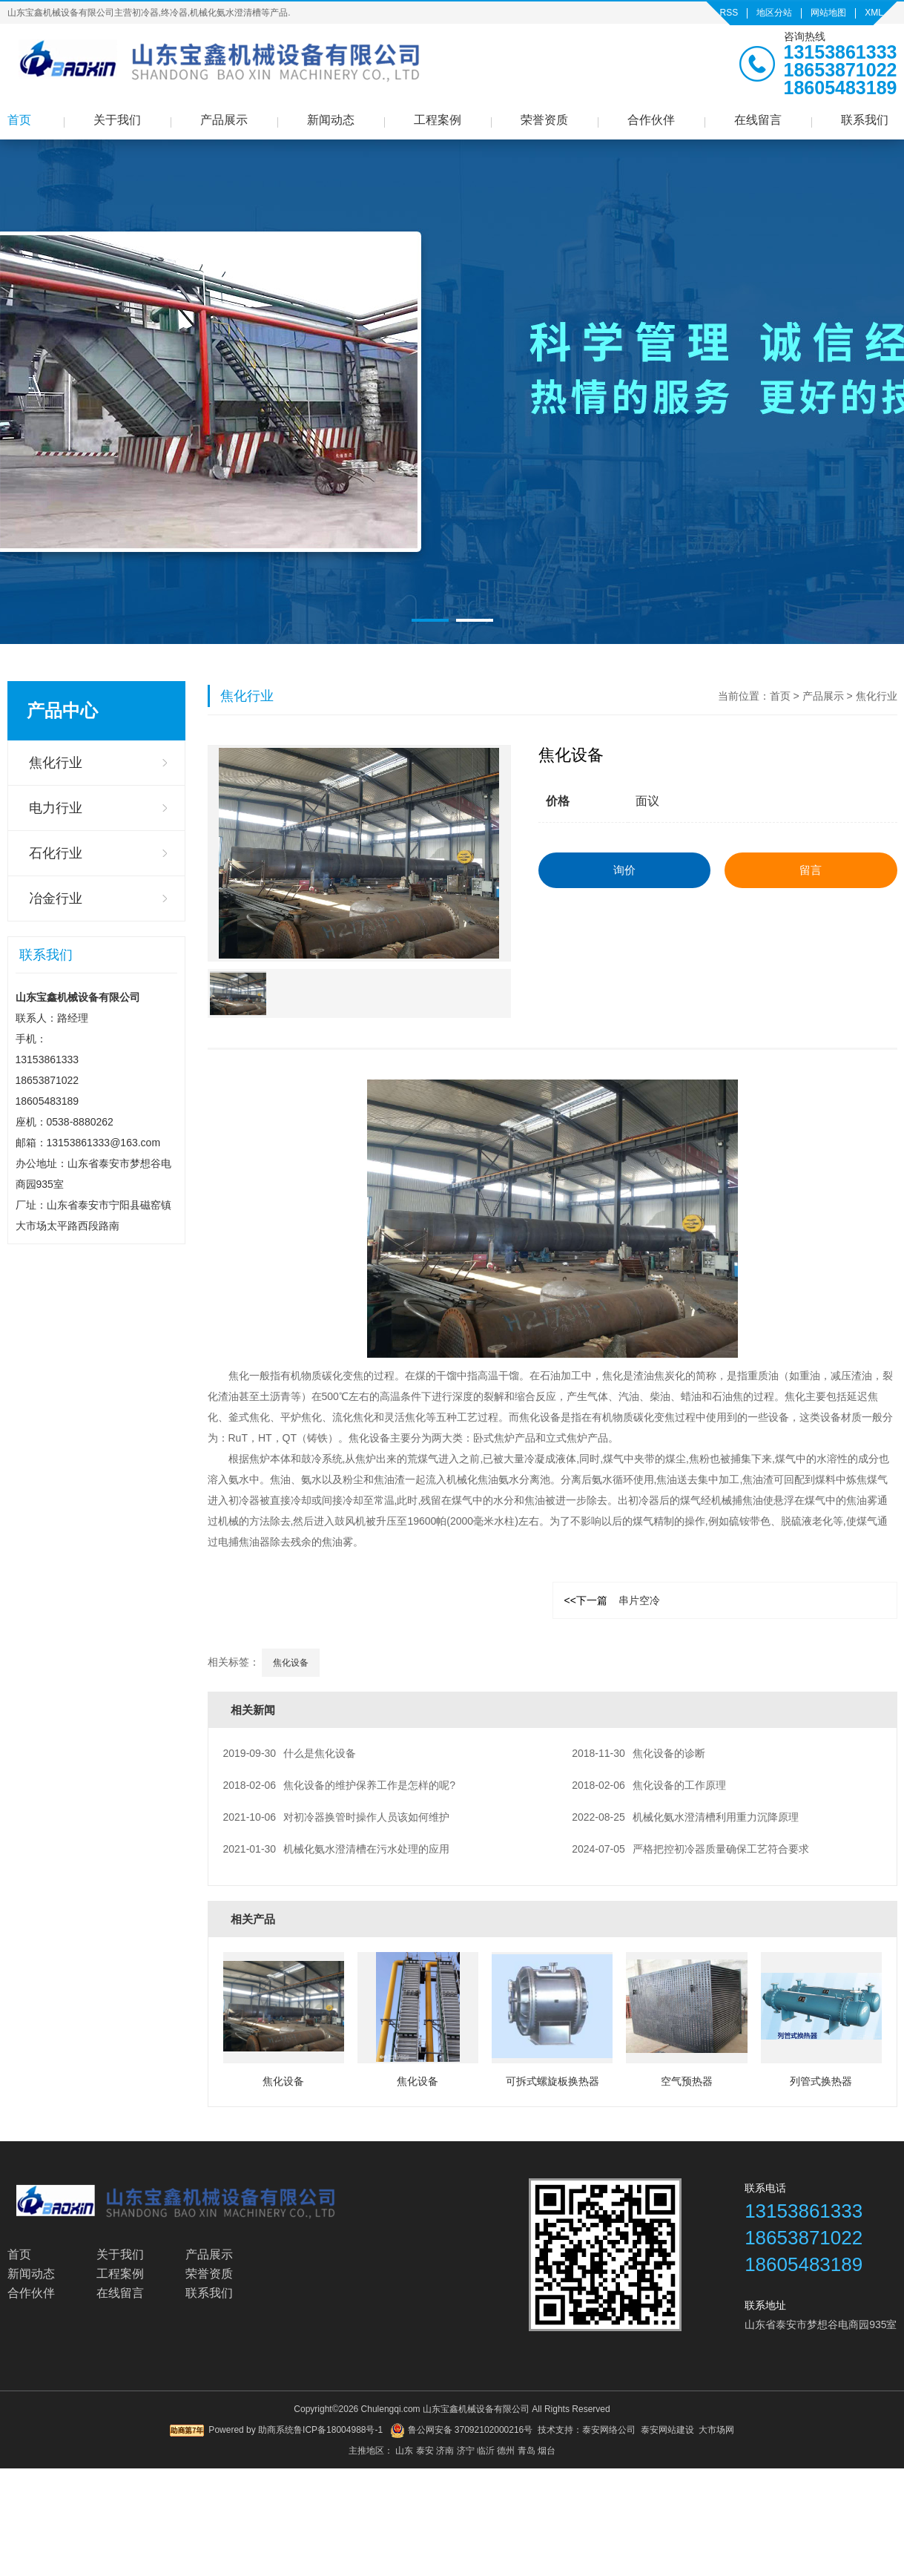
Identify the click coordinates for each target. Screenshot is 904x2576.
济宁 (466, 2450)
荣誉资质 (544, 120)
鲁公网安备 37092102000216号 (461, 2430)
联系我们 (864, 120)
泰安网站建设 (667, 2430)
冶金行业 (55, 898)
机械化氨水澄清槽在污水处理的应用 (336, 1849)
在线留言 (758, 120)
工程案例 (437, 120)
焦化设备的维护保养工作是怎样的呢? (339, 1785)
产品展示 (224, 120)
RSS (729, 12)
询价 (624, 870)
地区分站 (774, 12)
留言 (810, 870)
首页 (19, 120)
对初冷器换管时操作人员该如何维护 (336, 1817)
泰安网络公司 (609, 2430)
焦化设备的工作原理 (649, 1785)
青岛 (526, 2450)
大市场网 (716, 2430)
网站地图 (828, 12)
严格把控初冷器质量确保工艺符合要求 (690, 1849)
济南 (445, 2450)
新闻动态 (330, 120)
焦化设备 (291, 1662)
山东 (404, 2450)
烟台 (546, 2450)
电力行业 (55, 808)
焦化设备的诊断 (638, 1753)
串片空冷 (612, 1600)
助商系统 (276, 2430)
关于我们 (117, 120)
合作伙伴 (651, 120)
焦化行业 (55, 762)
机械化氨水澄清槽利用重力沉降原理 (685, 1817)
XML (874, 12)
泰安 (425, 2450)
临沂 (486, 2450)
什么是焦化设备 (290, 1753)
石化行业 (55, 853)
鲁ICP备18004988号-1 (338, 2430)
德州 (506, 2450)
